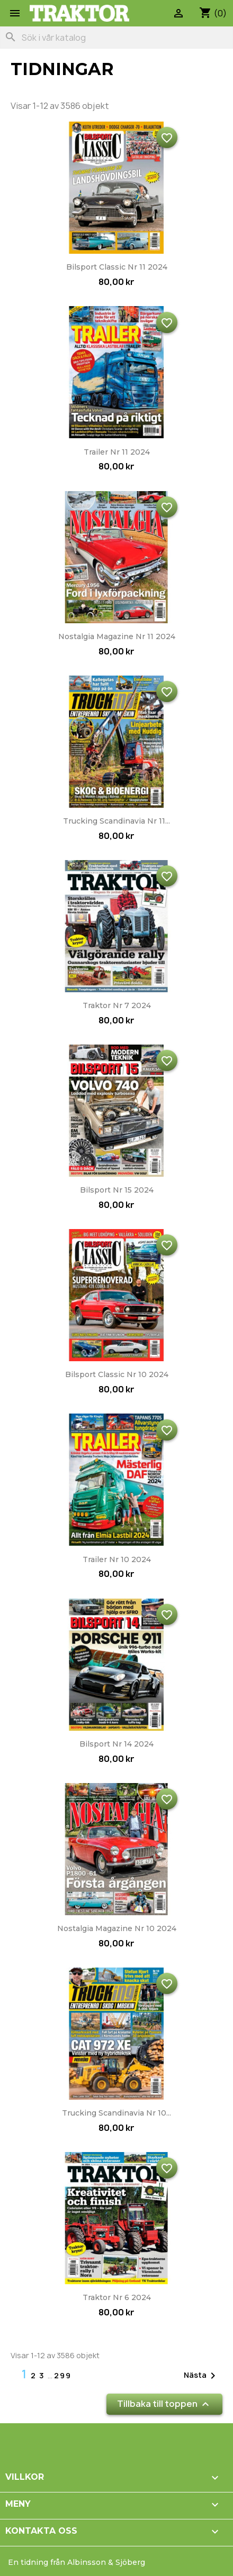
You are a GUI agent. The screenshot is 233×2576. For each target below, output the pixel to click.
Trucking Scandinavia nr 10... (116, 2113)
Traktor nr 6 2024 (117, 2297)
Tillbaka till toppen (164, 2404)
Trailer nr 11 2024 (117, 452)
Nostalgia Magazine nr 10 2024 (116, 1928)
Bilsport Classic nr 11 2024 (116, 267)
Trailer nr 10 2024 (117, 1559)
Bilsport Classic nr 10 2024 (116, 1374)
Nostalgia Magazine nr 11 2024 (116, 636)
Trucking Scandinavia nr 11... (116, 821)
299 (62, 2375)
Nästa (201, 2375)
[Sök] (116, 37)
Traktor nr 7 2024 (117, 1005)
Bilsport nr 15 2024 (117, 1190)
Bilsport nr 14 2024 (116, 1744)
